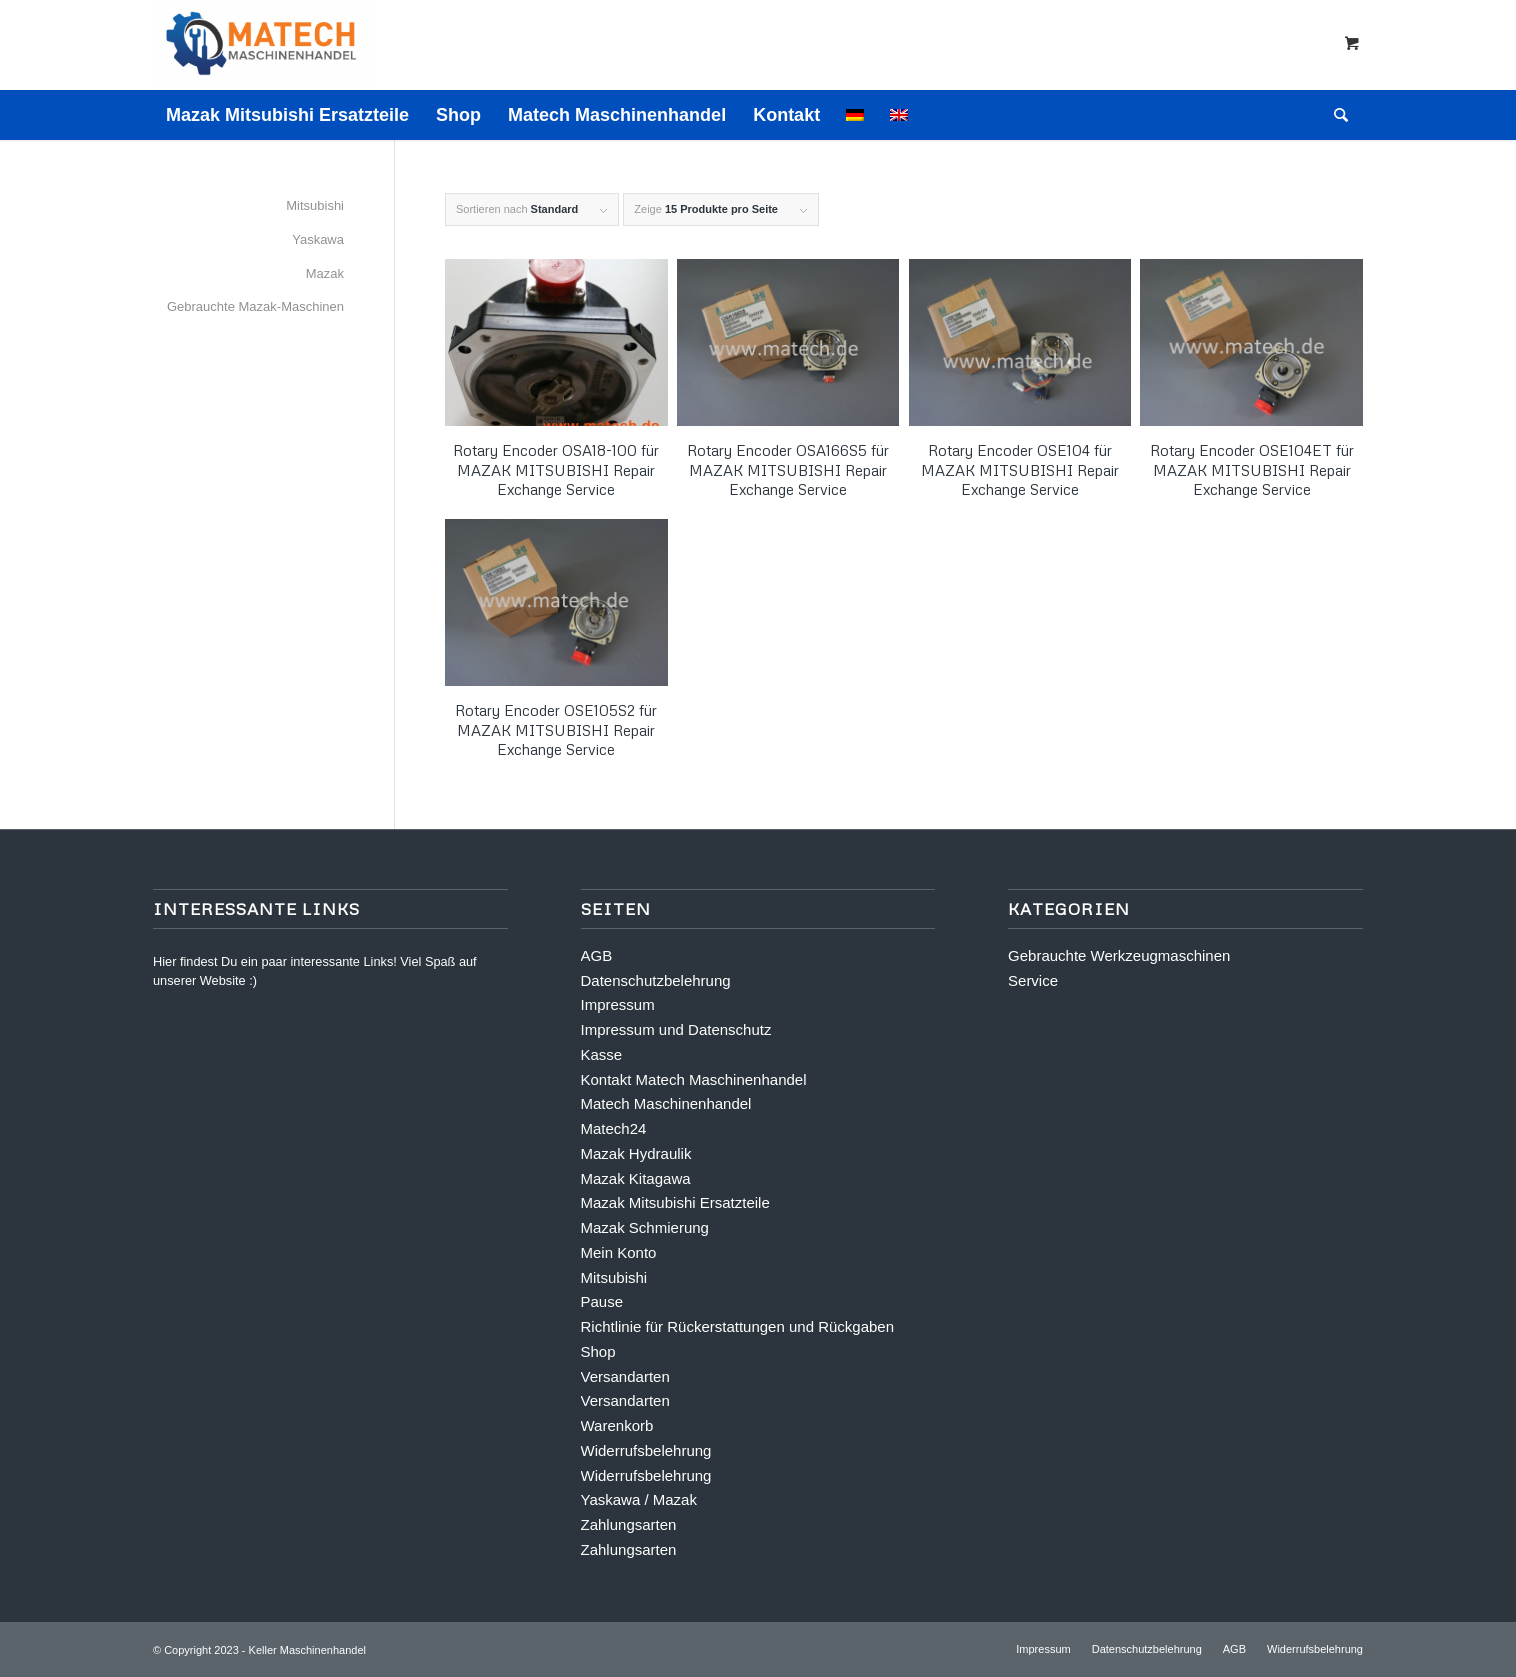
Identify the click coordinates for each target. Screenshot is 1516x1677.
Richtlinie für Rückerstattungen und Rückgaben (738, 1326)
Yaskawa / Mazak (639, 1499)
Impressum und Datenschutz (676, 1029)
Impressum (618, 1004)
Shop (598, 1351)
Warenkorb (617, 1425)
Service (1033, 980)
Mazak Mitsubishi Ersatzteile (675, 1202)
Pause (602, 1301)
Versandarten (625, 1376)
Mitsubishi (315, 205)
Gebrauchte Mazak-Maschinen (255, 306)
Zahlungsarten (629, 1524)
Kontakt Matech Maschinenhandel (694, 1079)
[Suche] (1334, 115)
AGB (597, 955)
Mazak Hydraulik (636, 1153)
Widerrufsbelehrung (646, 1450)
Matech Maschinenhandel (666, 1103)
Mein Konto (619, 1252)
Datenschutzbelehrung (656, 980)
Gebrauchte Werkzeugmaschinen (1119, 955)
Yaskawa (318, 239)
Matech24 (614, 1128)
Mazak (325, 273)
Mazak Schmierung (645, 1227)
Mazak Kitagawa (636, 1178)
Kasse (602, 1054)
